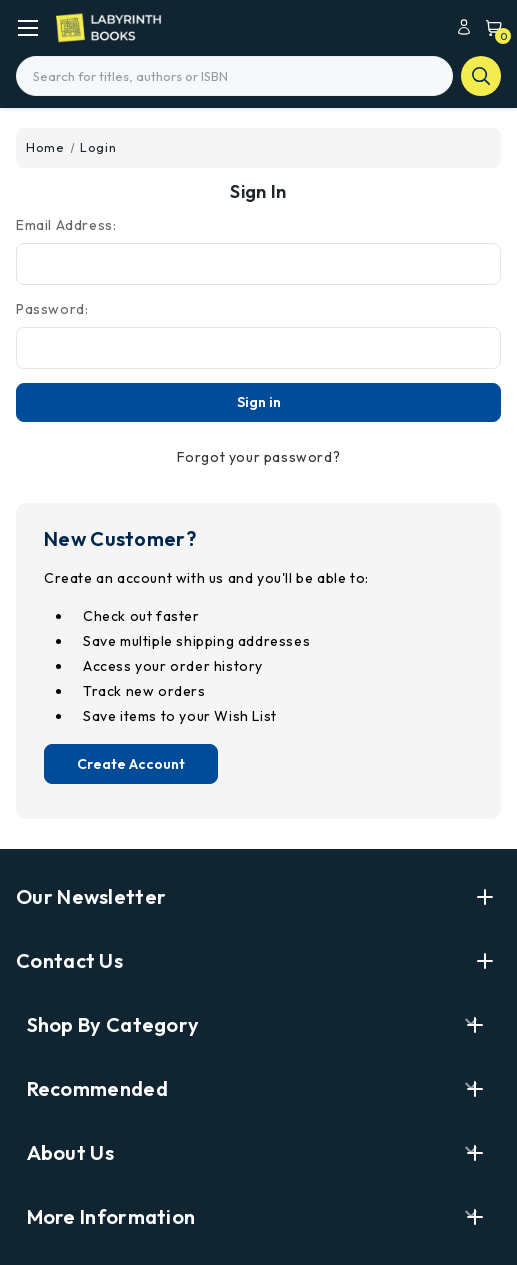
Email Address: (66, 225)
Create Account (131, 764)
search (481, 76)
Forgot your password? (259, 457)
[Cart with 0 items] (489, 26)
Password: (52, 309)
